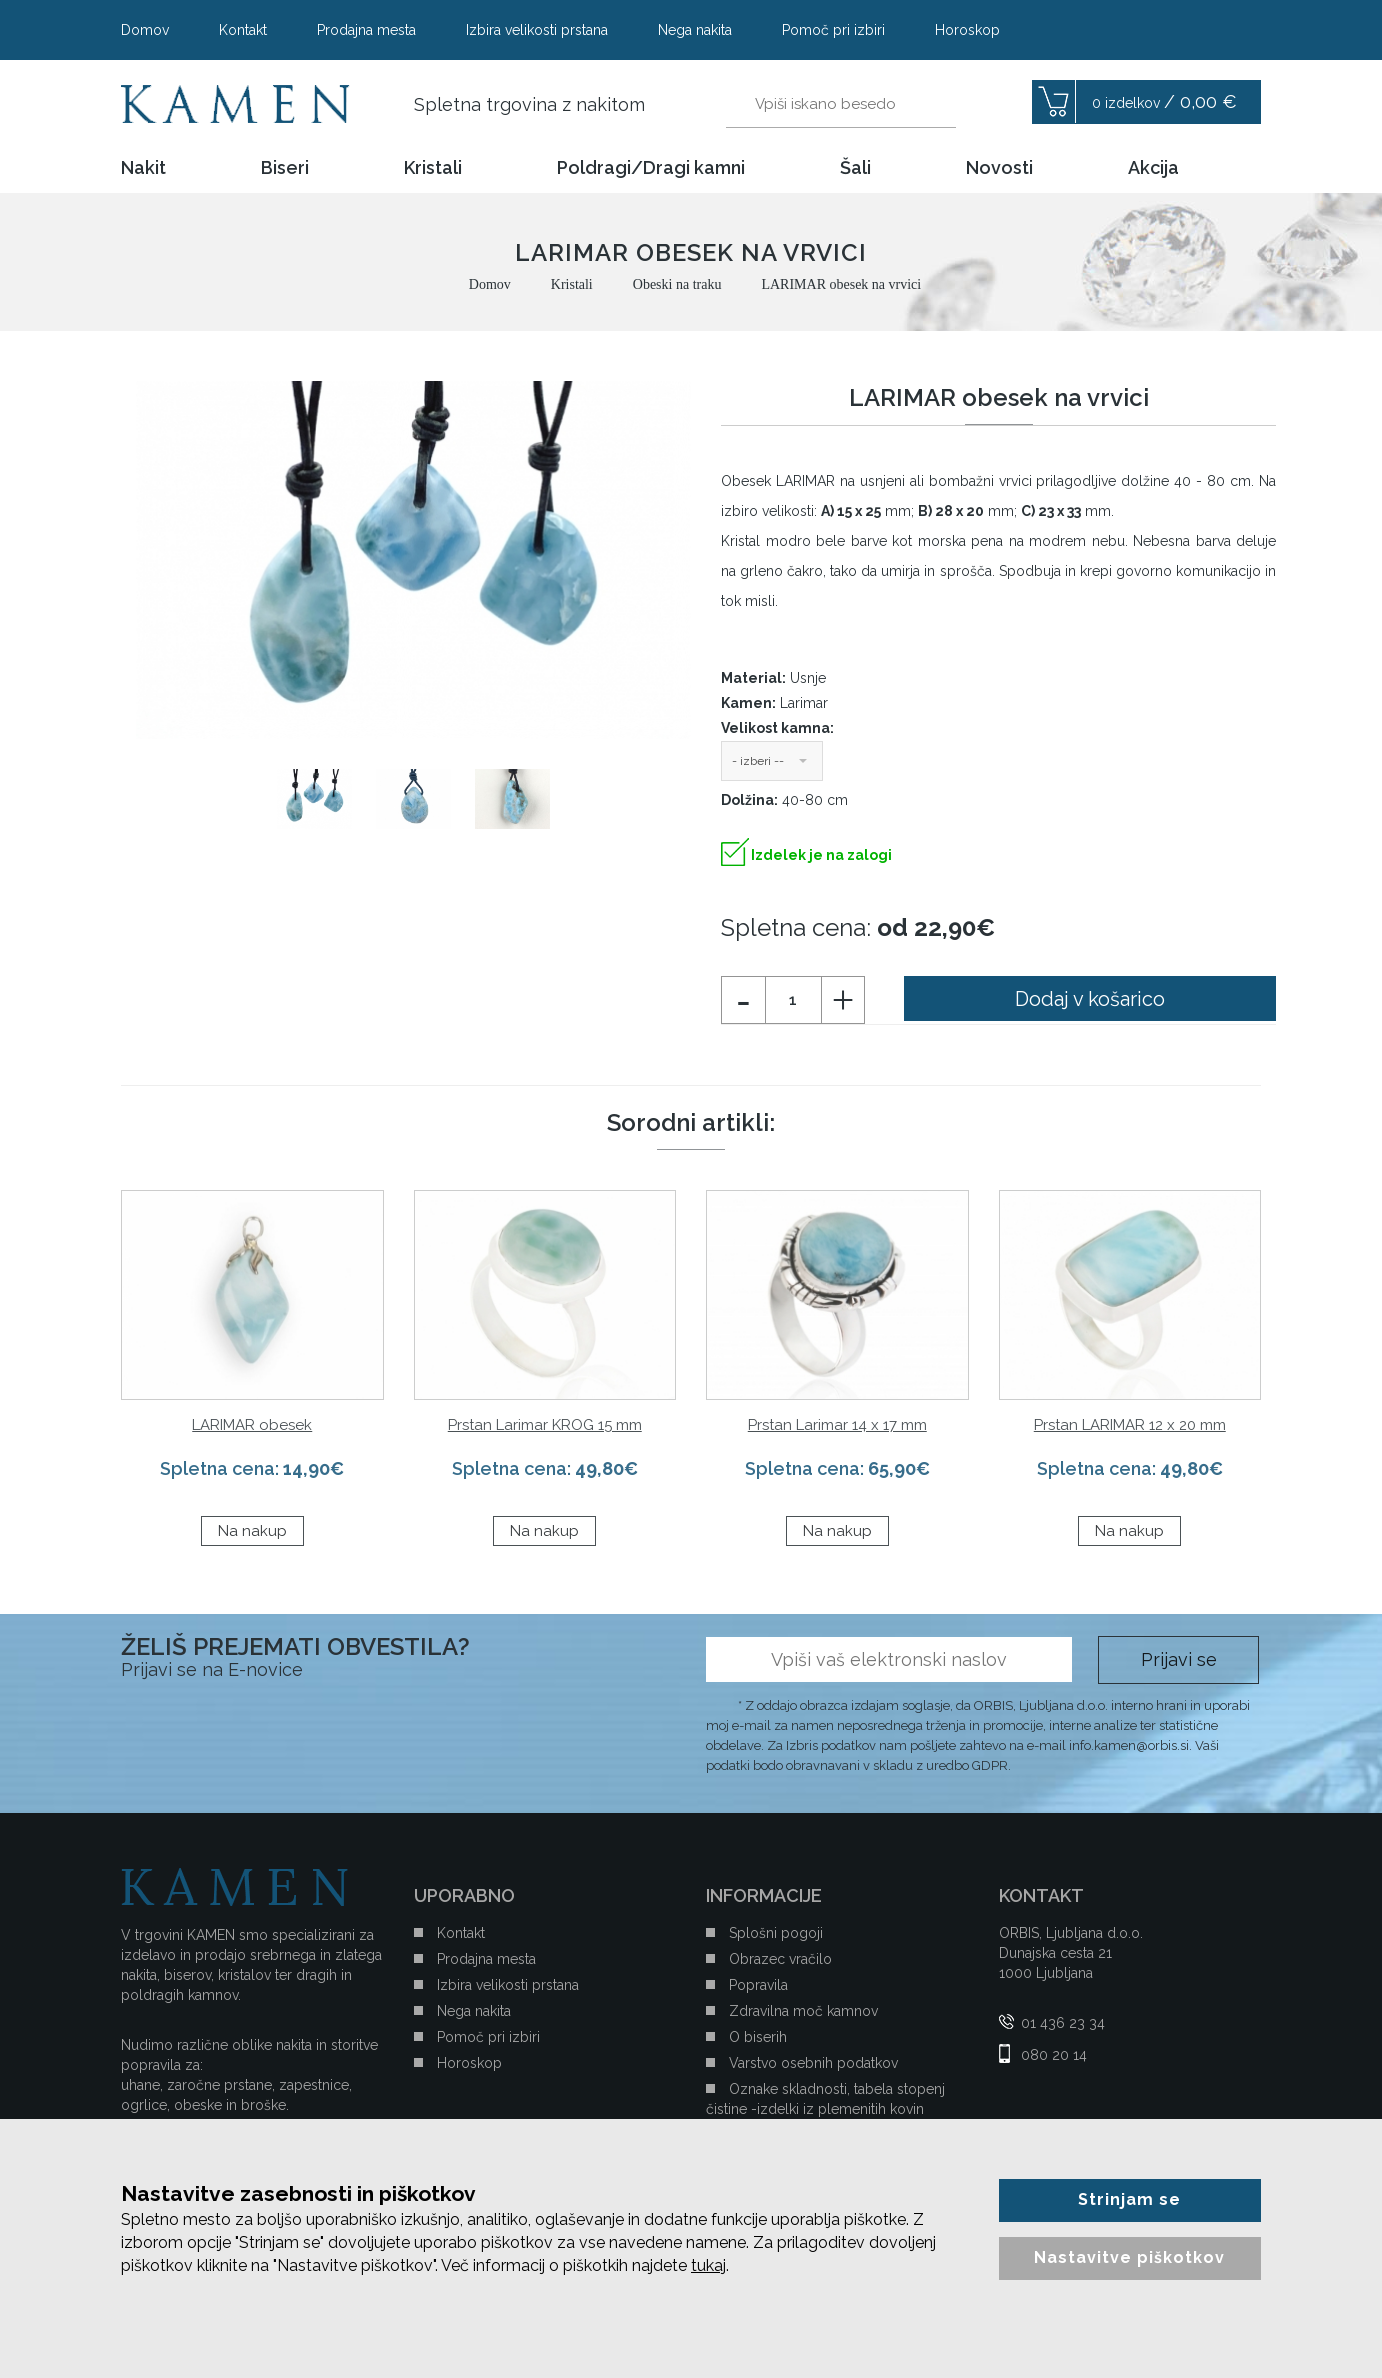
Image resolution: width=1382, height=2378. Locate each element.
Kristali (433, 168)
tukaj (708, 2265)
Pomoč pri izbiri (833, 30)
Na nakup (252, 1531)
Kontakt (243, 30)
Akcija (1153, 168)
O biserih (758, 2037)
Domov (145, 30)
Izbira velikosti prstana (537, 30)
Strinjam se (1129, 2199)
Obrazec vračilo (780, 1959)
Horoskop (967, 30)
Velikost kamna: (777, 728)
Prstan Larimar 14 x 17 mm (837, 1425)
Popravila (758, 1985)
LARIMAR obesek (252, 1425)
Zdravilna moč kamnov (803, 2011)
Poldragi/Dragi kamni (651, 168)
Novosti (999, 168)
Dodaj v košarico (1090, 999)
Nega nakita (695, 30)
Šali (855, 168)
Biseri (285, 168)
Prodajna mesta (366, 30)
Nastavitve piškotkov (1129, 2257)
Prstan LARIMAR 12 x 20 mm (1130, 1425)
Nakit (143, 168)
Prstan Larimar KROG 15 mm (545, 1425)
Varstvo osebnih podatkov (813, 2063)
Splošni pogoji (776, 1933)
